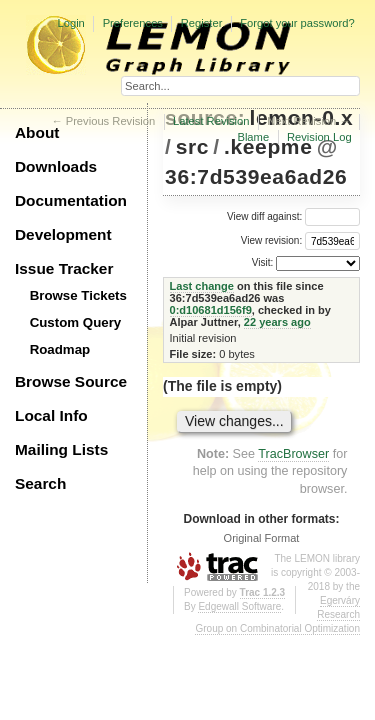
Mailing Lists (61, 449)
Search (40, 483)
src (192, 146)
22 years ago (277, 322)
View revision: (272, 240)
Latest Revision (211, 121)
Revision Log (319, 137)
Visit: (263, 262)
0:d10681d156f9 (211, 310)
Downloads (56, 166)
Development (63, 234)
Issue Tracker (64, 268)
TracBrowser (293, 454)
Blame (253, 137)
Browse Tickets (78, 295)
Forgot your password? (297, 23)
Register (202, 23)
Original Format (262, 538)
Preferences (133, 23)
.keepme (268, 146)
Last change (202, 286)
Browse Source (71, 381)
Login (70, 23)
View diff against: (293, 216)
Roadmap (60, 349)
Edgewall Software (239, 606)
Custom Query (76, 322)
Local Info (51, 415)
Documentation (71, 200)
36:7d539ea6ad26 (256, 176)
